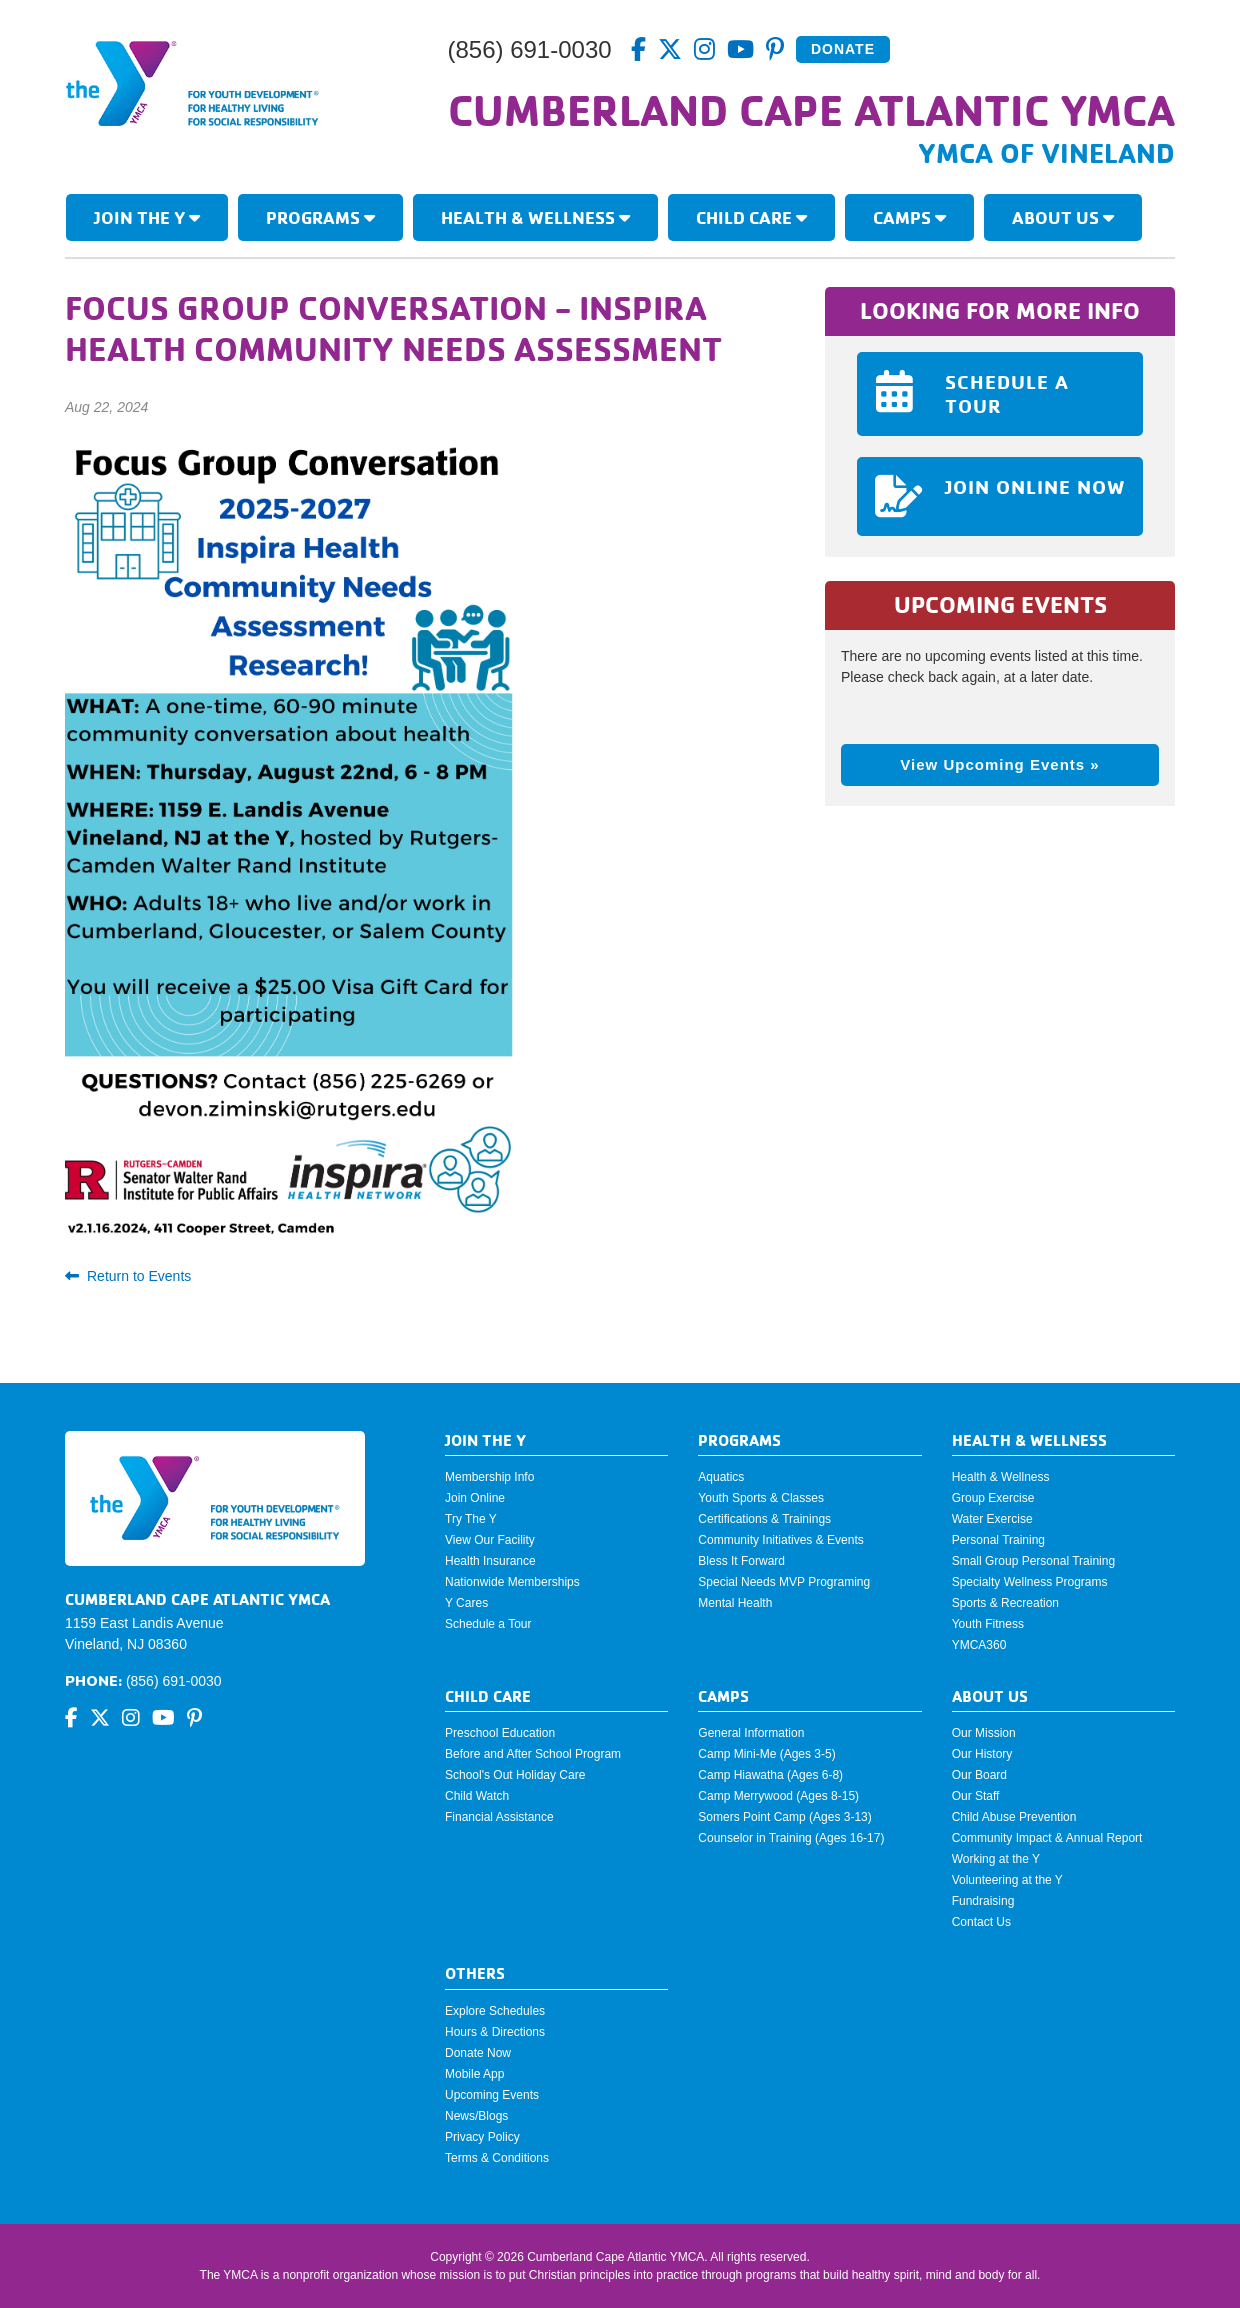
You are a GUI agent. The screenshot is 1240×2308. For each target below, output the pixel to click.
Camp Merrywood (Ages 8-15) (778, 1796)
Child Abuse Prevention (1014, 1817)
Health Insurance (490, 1561)
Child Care (751, 217)
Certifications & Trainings (764, 1519)
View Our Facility (490, 1540)
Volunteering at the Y (1007, 1880)
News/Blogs (476, 2116)
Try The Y (471, 1519)
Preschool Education (500, 1733)
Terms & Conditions (497, 2158)
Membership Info (489, 1477)
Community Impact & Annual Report (1047, 1838)
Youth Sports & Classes (761, 1498)
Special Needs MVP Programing (784, 1582)
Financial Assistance (499, 1817)
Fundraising (983, 1901)
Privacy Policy (482, 2137)
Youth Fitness (988, 1624)
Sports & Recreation (1005, 1603)
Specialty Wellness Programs (1030, 1582)
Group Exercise (993, 1498)
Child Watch (477, 1796)
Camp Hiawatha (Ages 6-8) (770, 1775)
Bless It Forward (741, 1561)
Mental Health (735, 1603)
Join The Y (147, 217)
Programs (320, 217)
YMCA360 (979, 1645)
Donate (843, 49)
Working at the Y (996, 1859)
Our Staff (976, 1796)
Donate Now (478, 2053)
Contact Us (981, 1922)
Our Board (979, 1775)
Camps (909, 217)
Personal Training (998, 1540)
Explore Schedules (495, 2011)
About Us (1063, 217)
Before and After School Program (533, 1754)
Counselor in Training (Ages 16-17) (791, 1838)
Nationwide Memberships (512, 1582)
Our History (982, 1754)
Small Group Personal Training (1033, 1561)
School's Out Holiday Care (515, 1775)
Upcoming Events (492, 2095)
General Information (751, 1733)
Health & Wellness (535, 217)
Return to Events (128, 1276)
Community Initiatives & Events (780, 1540)
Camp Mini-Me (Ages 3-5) (766, 1754)
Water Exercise (992, 1519)
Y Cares (466, 1603)
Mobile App (474, 2074)
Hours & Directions (495, 2032)
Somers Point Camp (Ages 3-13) (784, 1817)
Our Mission (984, 1733)
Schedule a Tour (488, 1624)
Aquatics (721, 1477)
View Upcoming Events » (999, 764)
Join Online (475, 1498)
